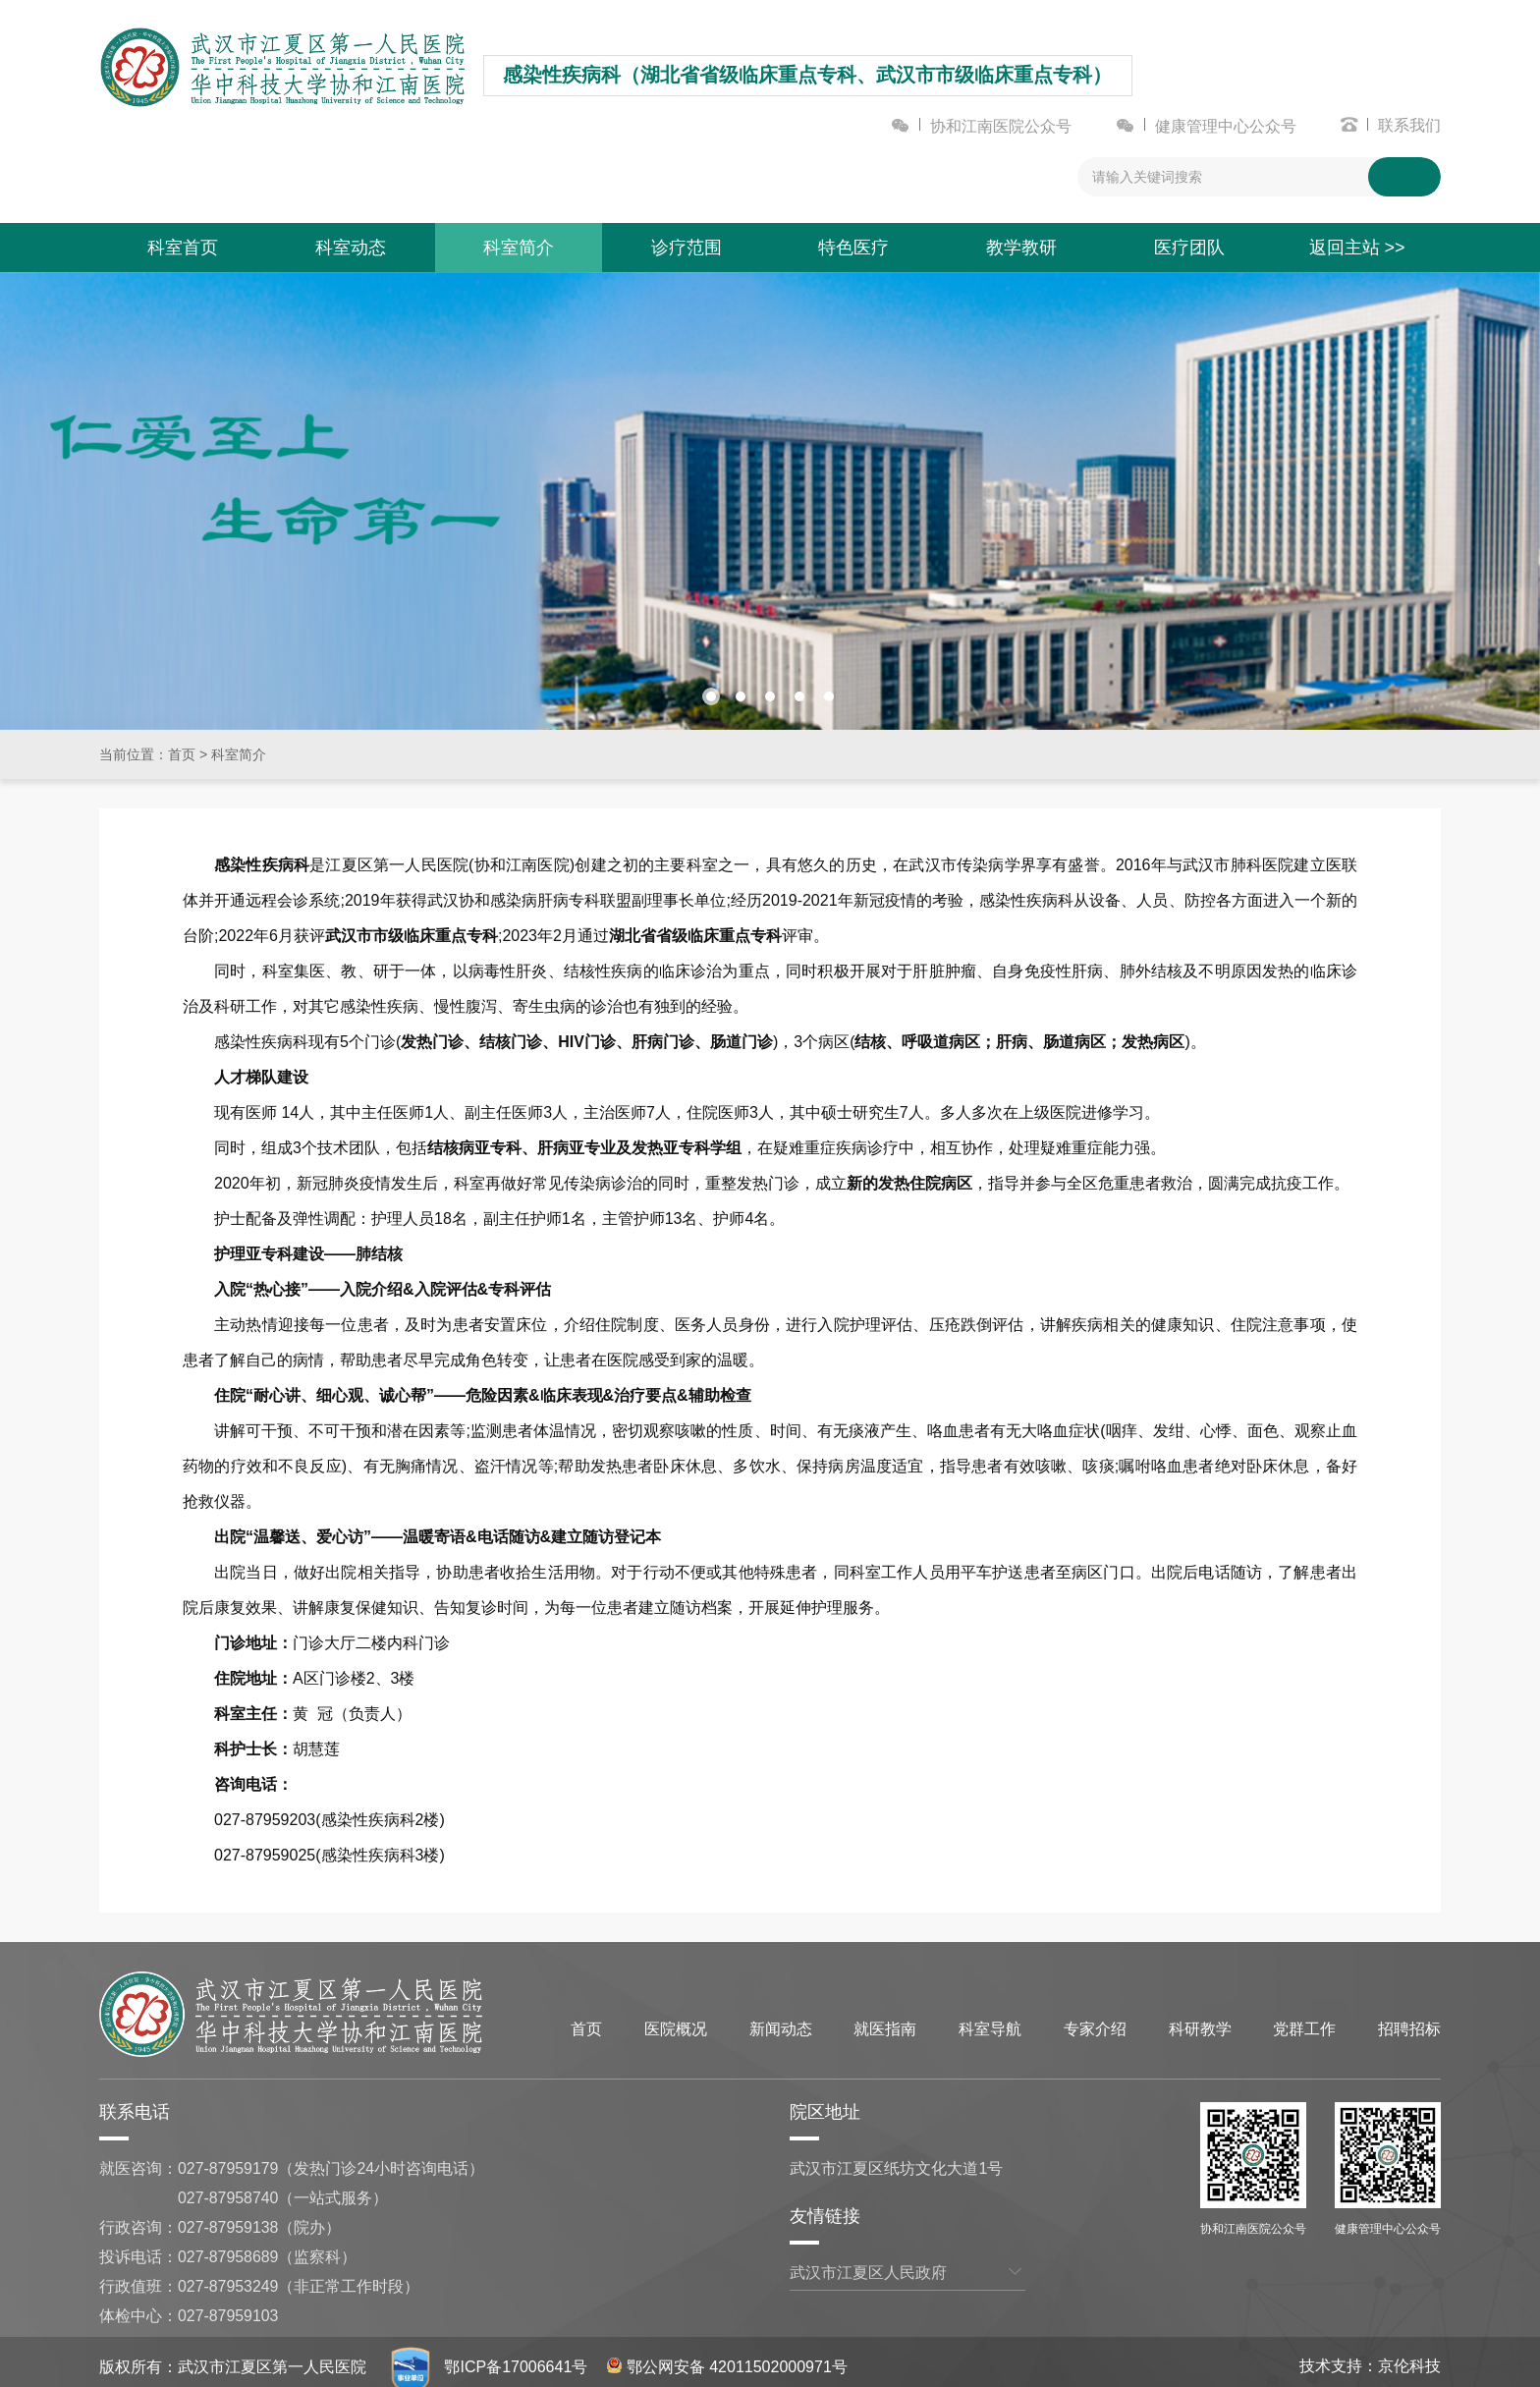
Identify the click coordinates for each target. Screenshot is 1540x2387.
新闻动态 (780, 2019)
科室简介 (518, 251)
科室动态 (350, 251)
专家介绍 (1095, 2019)
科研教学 (1200, 2019)
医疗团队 (1189, 251)
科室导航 (990, 2019)
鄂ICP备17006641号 (515, 2357)
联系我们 (1409, 129)
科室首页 (182, 251)
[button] (711, 687)
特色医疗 (853, 251)
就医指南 (884, 2019)
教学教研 (1021, 251)
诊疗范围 (686, 251)
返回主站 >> (1357, 251)
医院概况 (675, 2019)
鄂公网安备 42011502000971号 (727, 2357)
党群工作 (1304, 2019)
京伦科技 (1409, 2356)
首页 (181, 744)
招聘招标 (1409, 2019)
